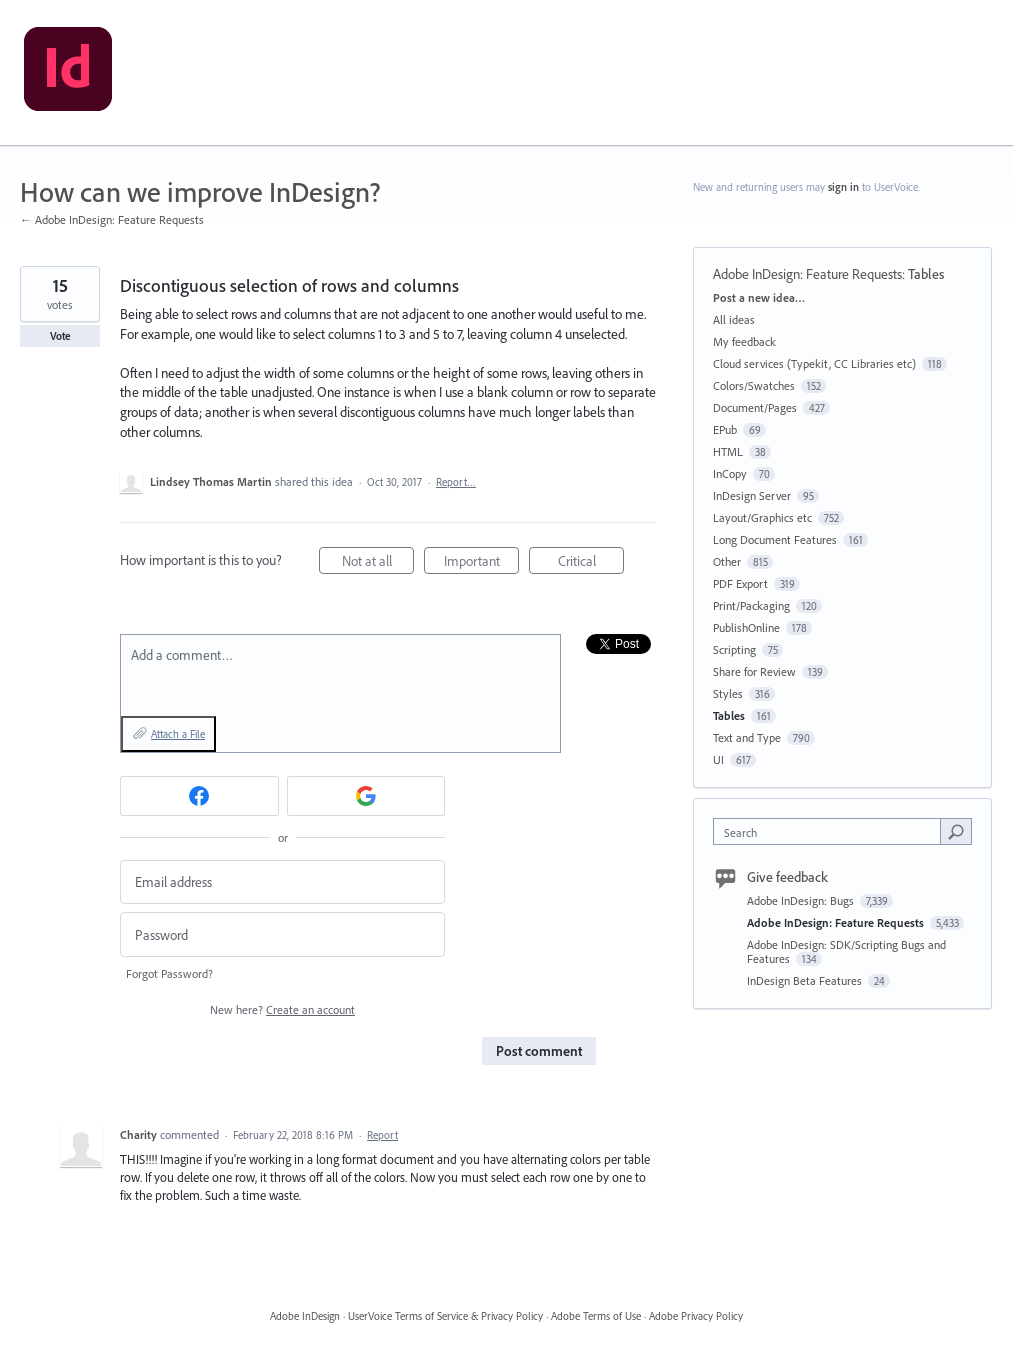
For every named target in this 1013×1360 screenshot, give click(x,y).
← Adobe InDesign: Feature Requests (112, 219)
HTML (728, 451)
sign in (843, 187)
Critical (591, 563)
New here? (282, 1009)
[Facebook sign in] (199, 796)
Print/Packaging (751, 605)
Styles (728, 693)
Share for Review (754, 671)
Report (382, 1135)
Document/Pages (755, 407)
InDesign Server (752, 495)
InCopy (730, 473)
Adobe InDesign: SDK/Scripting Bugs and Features (846, 951)
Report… (456, 482)
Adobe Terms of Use (596, 1316)
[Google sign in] (366, 796)
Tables (926, 274)
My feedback (744, 341)
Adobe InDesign (305, 1316)
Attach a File (178, 734)
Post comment (539, 1051)
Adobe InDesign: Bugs (802, 900)
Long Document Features (775, 539)
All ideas (734, 319)
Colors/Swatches (754, 385)
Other (727, 561)
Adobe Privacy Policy (696, 1316)
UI (718, 759)
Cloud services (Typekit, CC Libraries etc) (814, 363)
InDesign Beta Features (806, 980)
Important (482, 563)
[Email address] (282, 882)
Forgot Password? (169, 973)
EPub (725, 429)
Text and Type (747, 737)
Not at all (378, 563)
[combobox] (831, 831)
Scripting (734, 649)
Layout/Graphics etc (762, 517)
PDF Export (740, 583)
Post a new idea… (759, 297)
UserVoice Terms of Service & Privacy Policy (445, 1316)
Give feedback (787, 877)
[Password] (282, 934)
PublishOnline (746, 627)
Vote (60, 336)
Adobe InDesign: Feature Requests (807, 274)
